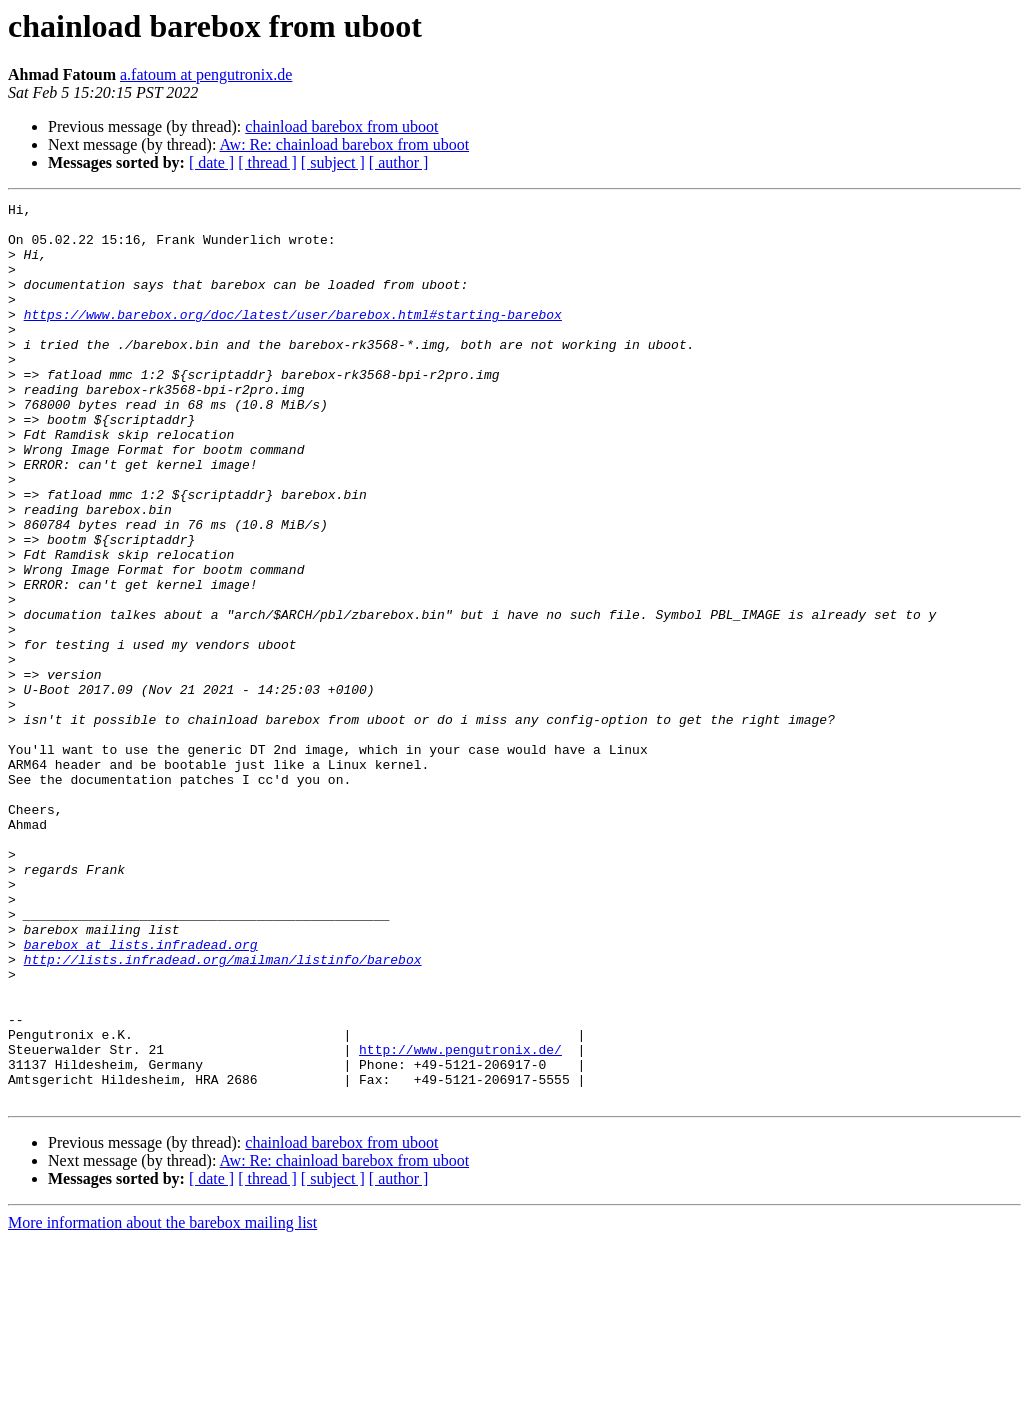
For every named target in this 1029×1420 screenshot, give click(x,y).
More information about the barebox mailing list (162, 1402)
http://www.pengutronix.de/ (460, 1220)
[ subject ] (333, 162)
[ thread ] (267, 162)
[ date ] (211, 162)
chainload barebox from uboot (341, 126)
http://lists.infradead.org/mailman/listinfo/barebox (223, 1112)
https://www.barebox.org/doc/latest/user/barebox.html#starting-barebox (293, 338)
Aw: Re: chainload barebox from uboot (345, 144)
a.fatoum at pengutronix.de (206, 74)
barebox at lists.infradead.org (141, 1094)
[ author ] (399, 162)
